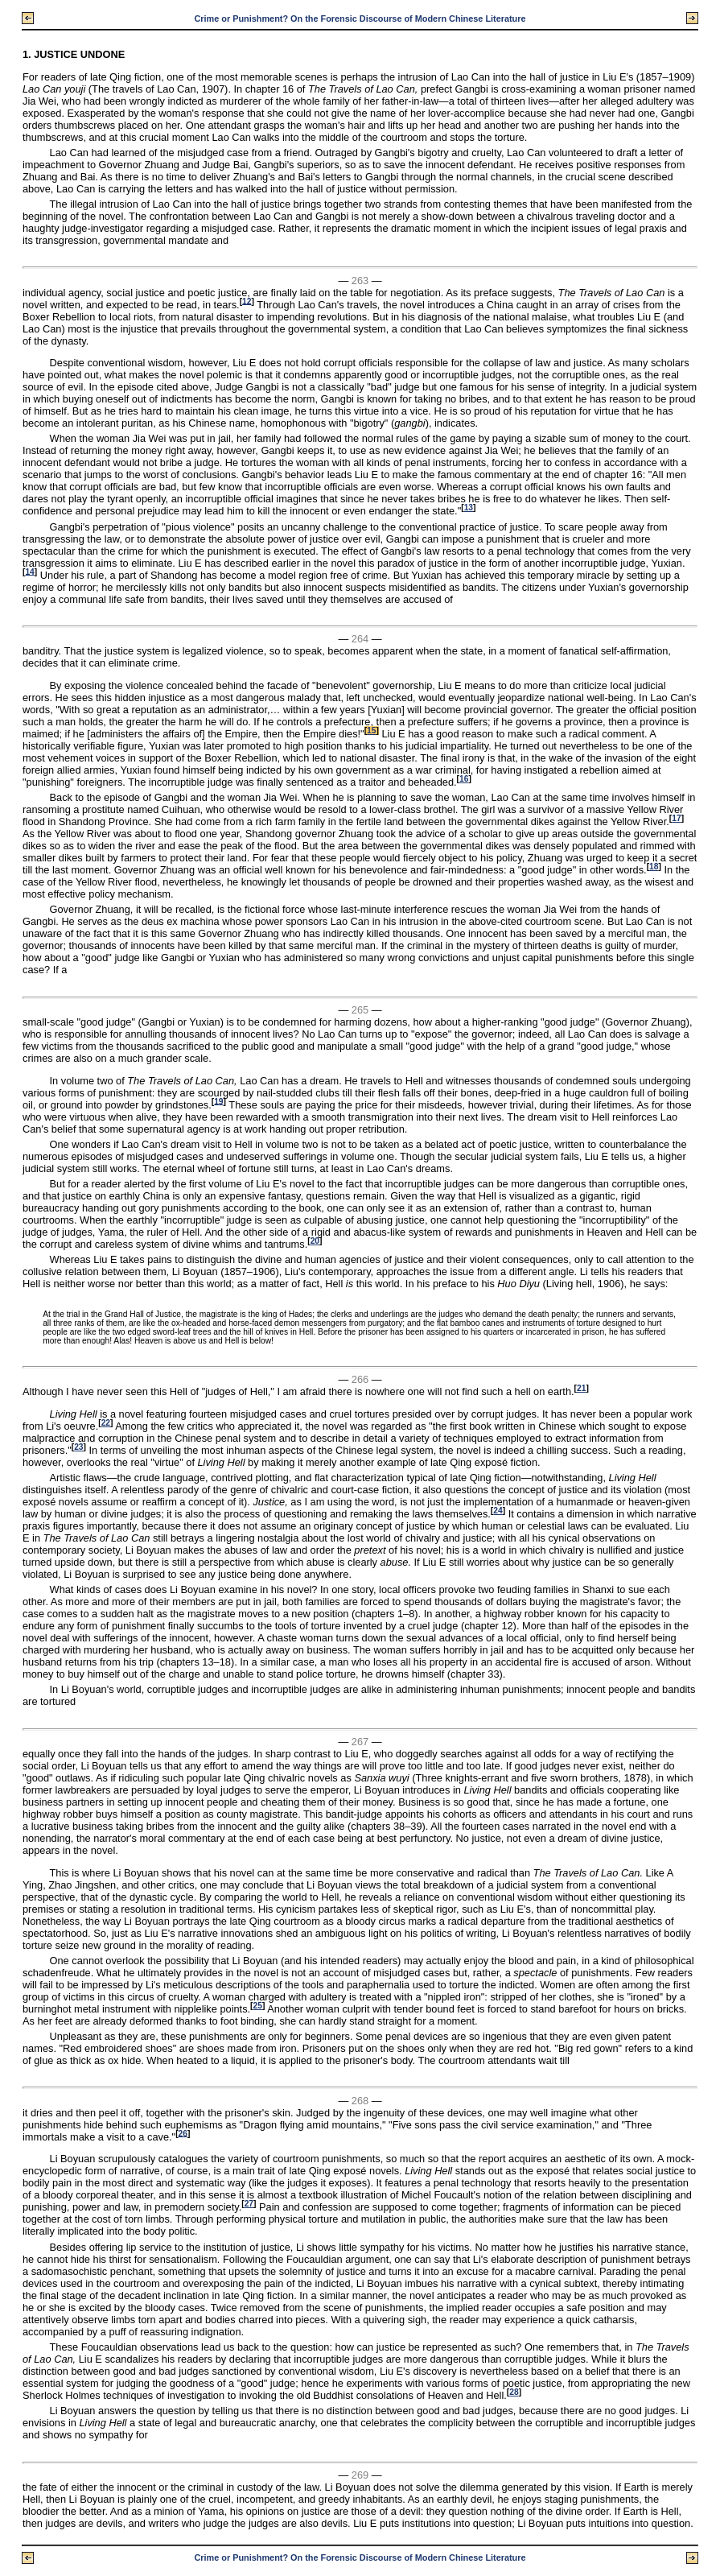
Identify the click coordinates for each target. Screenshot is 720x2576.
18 (653, 866)
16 (463, 778)
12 (246, 300)
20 (315, 1240)
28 (513, 2392)
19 (218, 1100)
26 (183, 2132)
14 (29, 571)
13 (468, 507)
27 (249, 2203)
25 (257, 2005)
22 (105, 1422)
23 (78, 1447)
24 (497, 1510)
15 (371, 730)
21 (581, 1388)
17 (676, 818)
